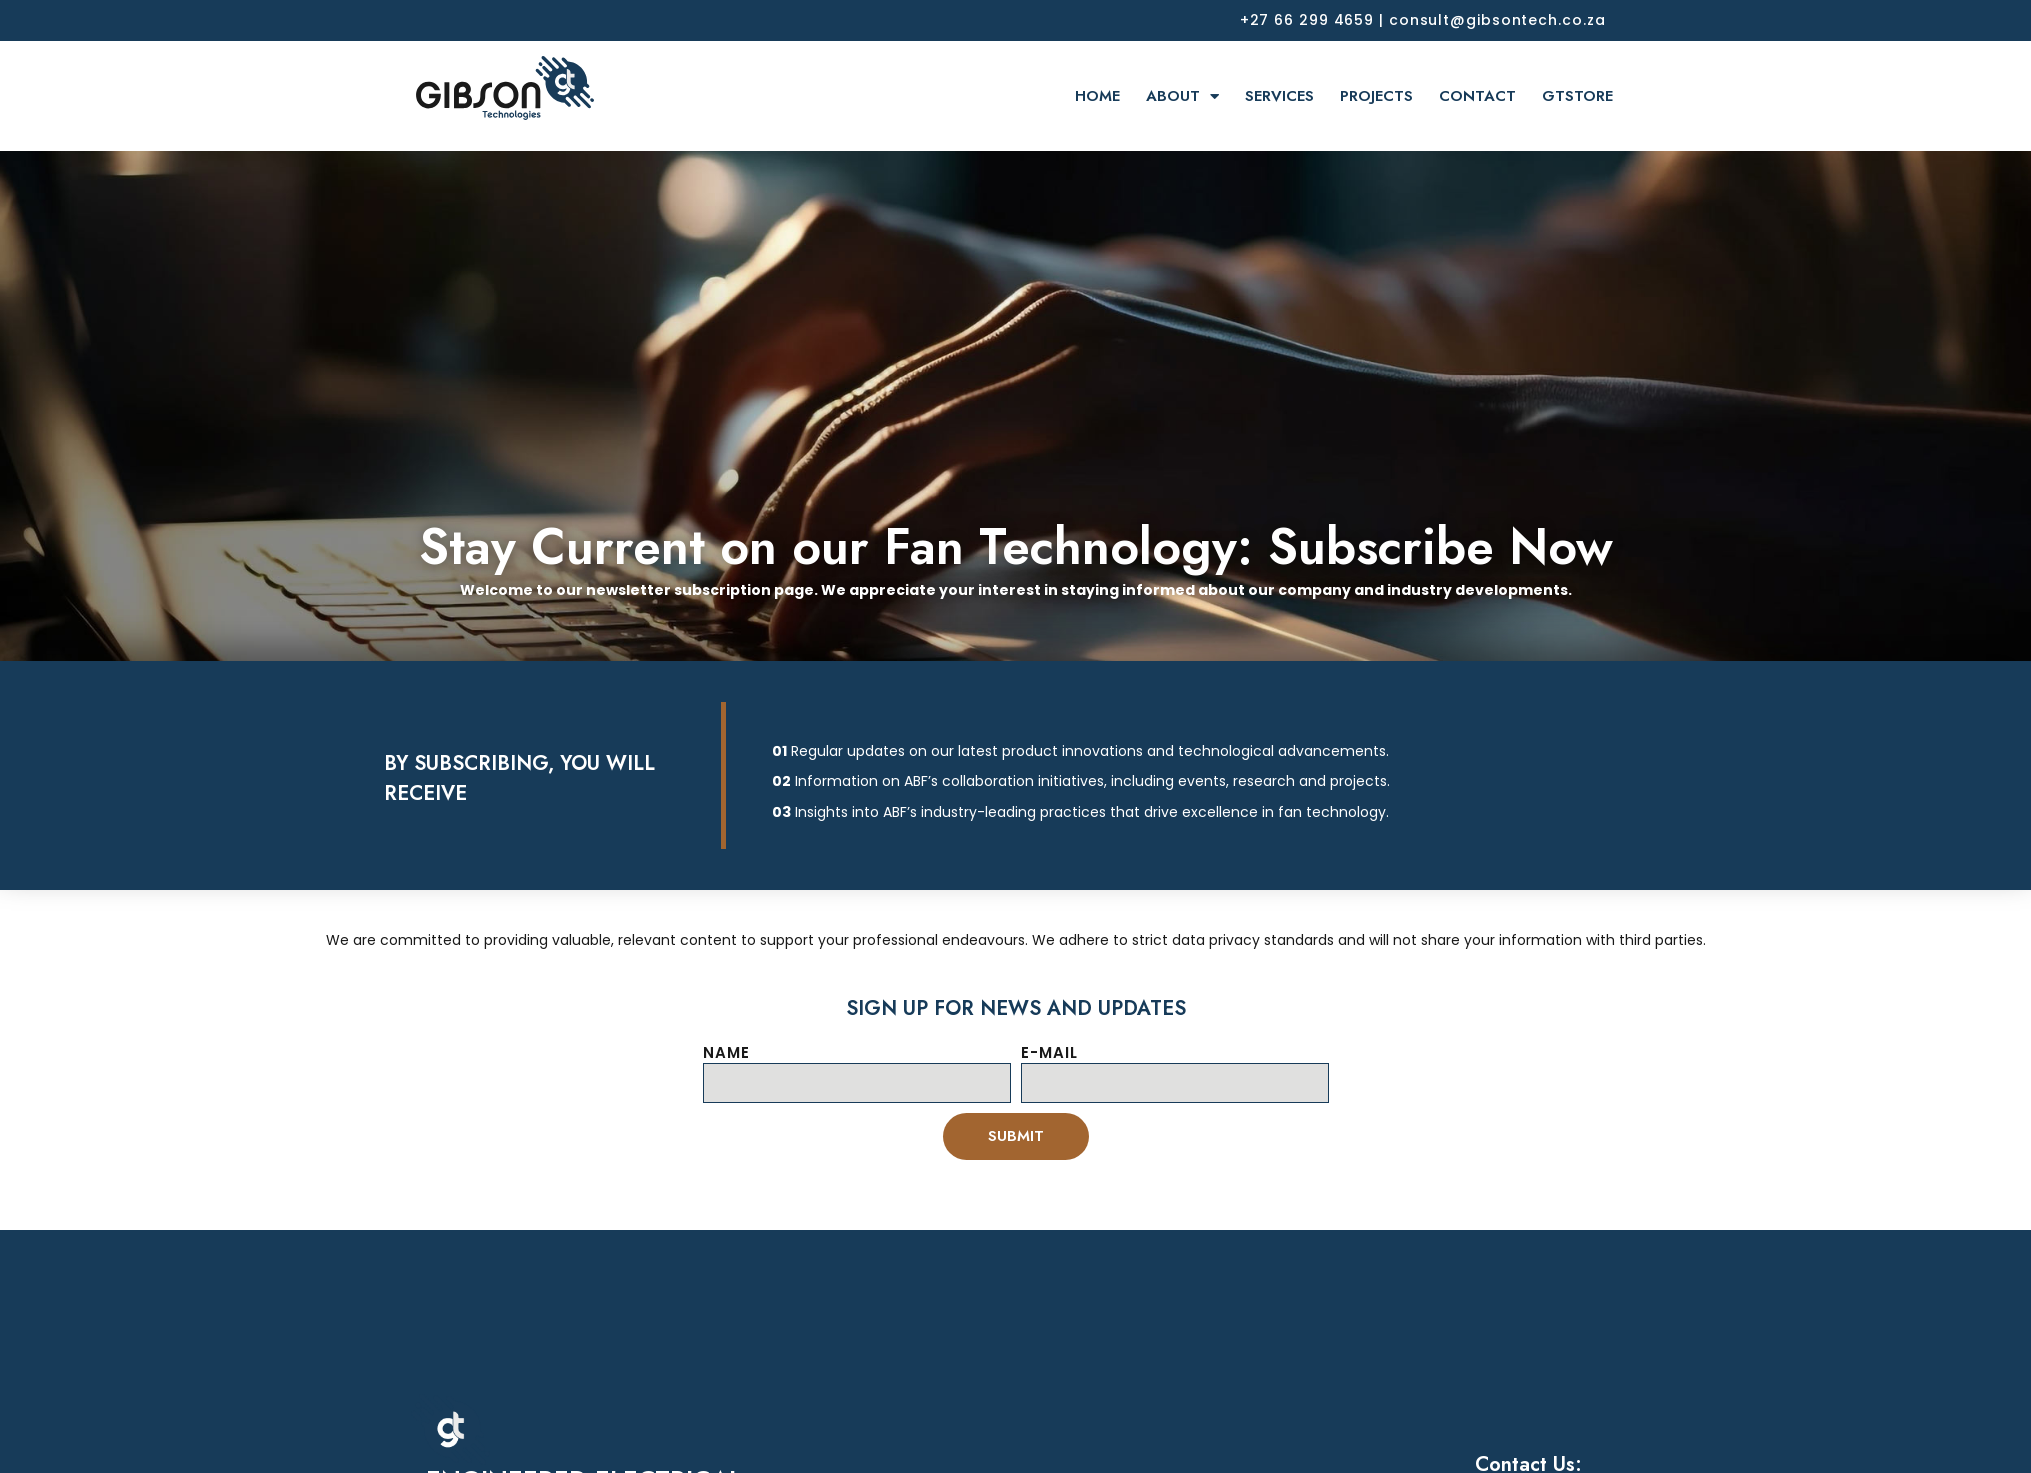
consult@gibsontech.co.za (1497, 20)
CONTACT (1477, 96)
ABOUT (1182, 96)
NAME (726, 1052)
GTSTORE (1577, 96)
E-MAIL (1049, 1052)
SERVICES (1279, 96)
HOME (1097, 96)
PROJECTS (1376, 96)
